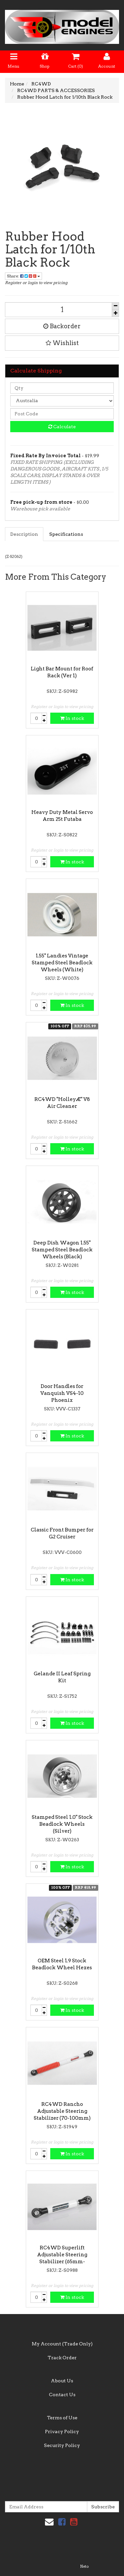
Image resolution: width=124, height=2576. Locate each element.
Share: (23, 276)
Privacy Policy (62, 2431)
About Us (62, 2380)
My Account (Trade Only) (62, 2343)
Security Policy (62, 2445)
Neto (84, 2566)
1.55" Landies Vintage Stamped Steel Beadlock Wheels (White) (62, 963)
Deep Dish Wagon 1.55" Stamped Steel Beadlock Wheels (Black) (62, 1250)
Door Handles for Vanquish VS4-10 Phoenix (62, 1393)
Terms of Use (62, 2417)
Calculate (62, 426)
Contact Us (62, 2394)
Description (24, 534)
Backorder (62, 326)
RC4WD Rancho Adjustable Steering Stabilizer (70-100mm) (62, 2111)
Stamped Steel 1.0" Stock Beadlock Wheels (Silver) (62, 1824)
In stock (72, 718)
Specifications (66, 534)
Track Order (62, 2357)
